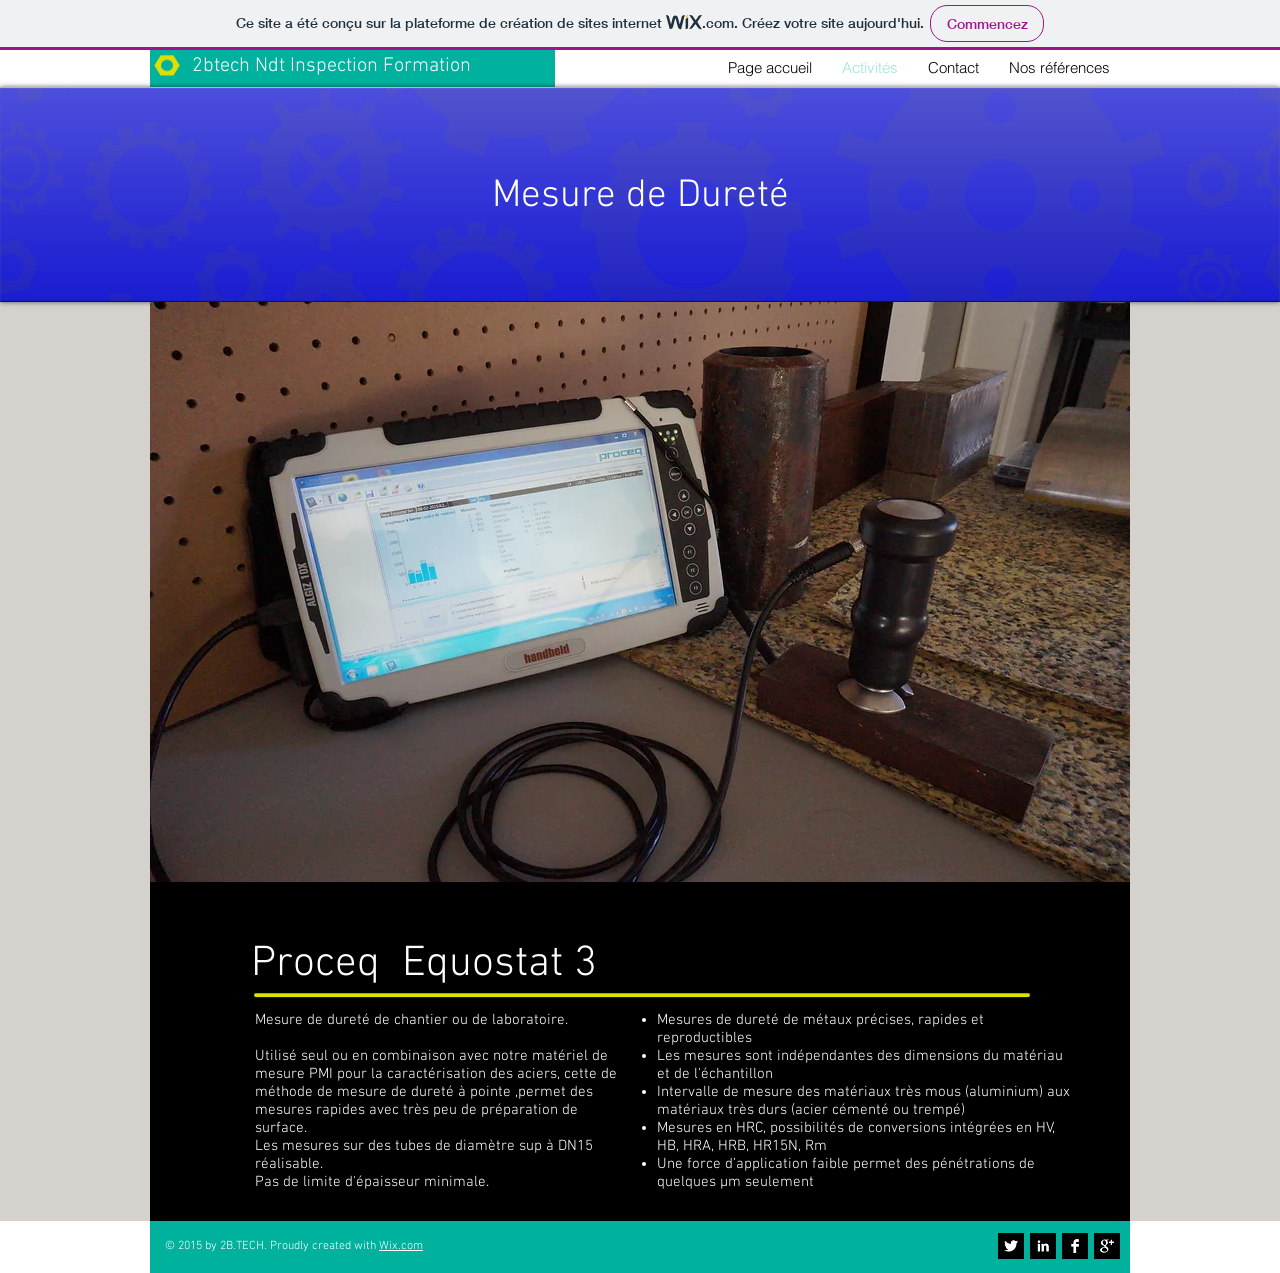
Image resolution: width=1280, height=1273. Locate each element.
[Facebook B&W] (1075, 1246)
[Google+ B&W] (1107, 1246)
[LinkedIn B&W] (1043, 1246)
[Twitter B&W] (1011, 1246)
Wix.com (401, 1246)
